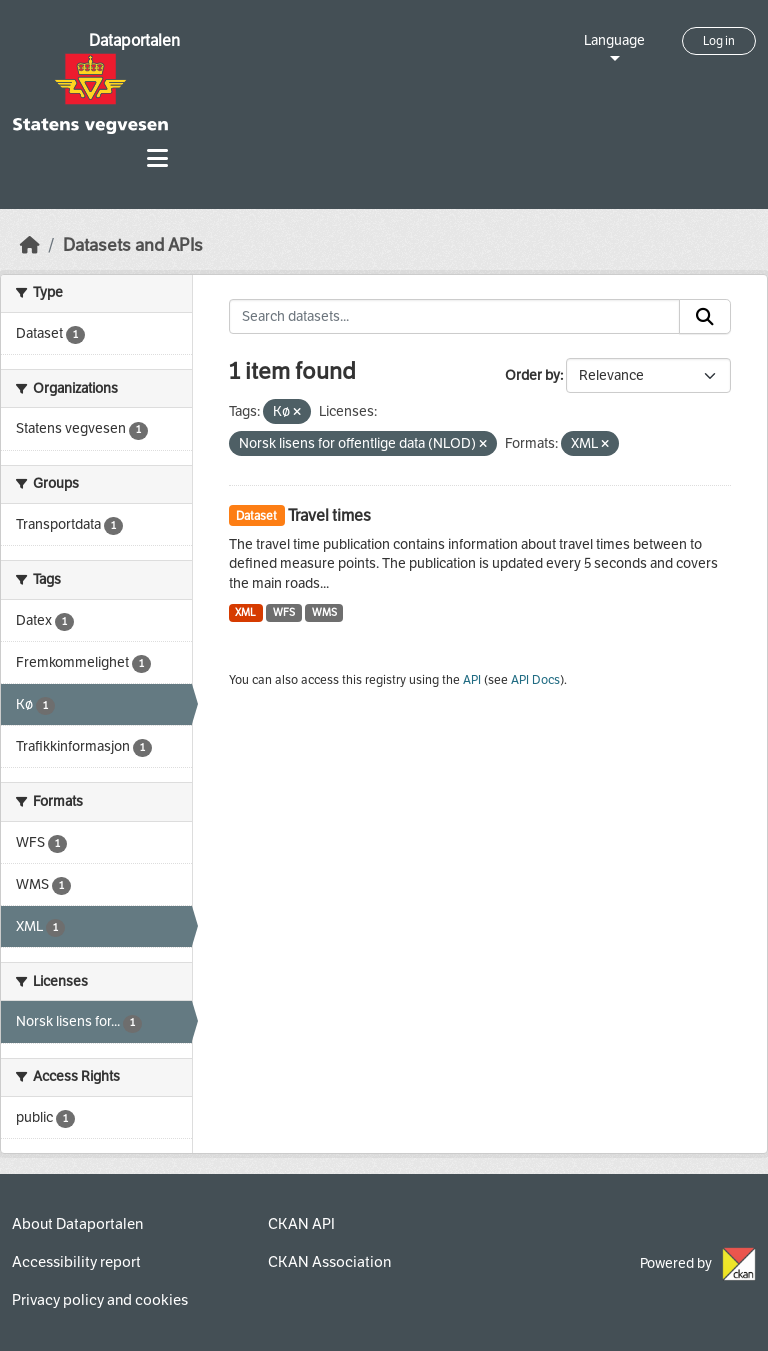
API (472, 680)
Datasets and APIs (133, 245)
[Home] (30, 245)
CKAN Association (329, 1262)
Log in (719, 41)
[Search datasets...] (455, 317)
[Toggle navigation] (157, 158)
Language (614, 40)
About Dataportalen (77, 1224)
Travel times (329, 515)
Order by (532, 375)
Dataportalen (134, 40)
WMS (324, 612)
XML (245, 612)
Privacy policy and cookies (100, 1300)
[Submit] (705, 317)
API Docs (535, 680)
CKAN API (301, 1224)
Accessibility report (76, 1262)
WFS (284, 612)
